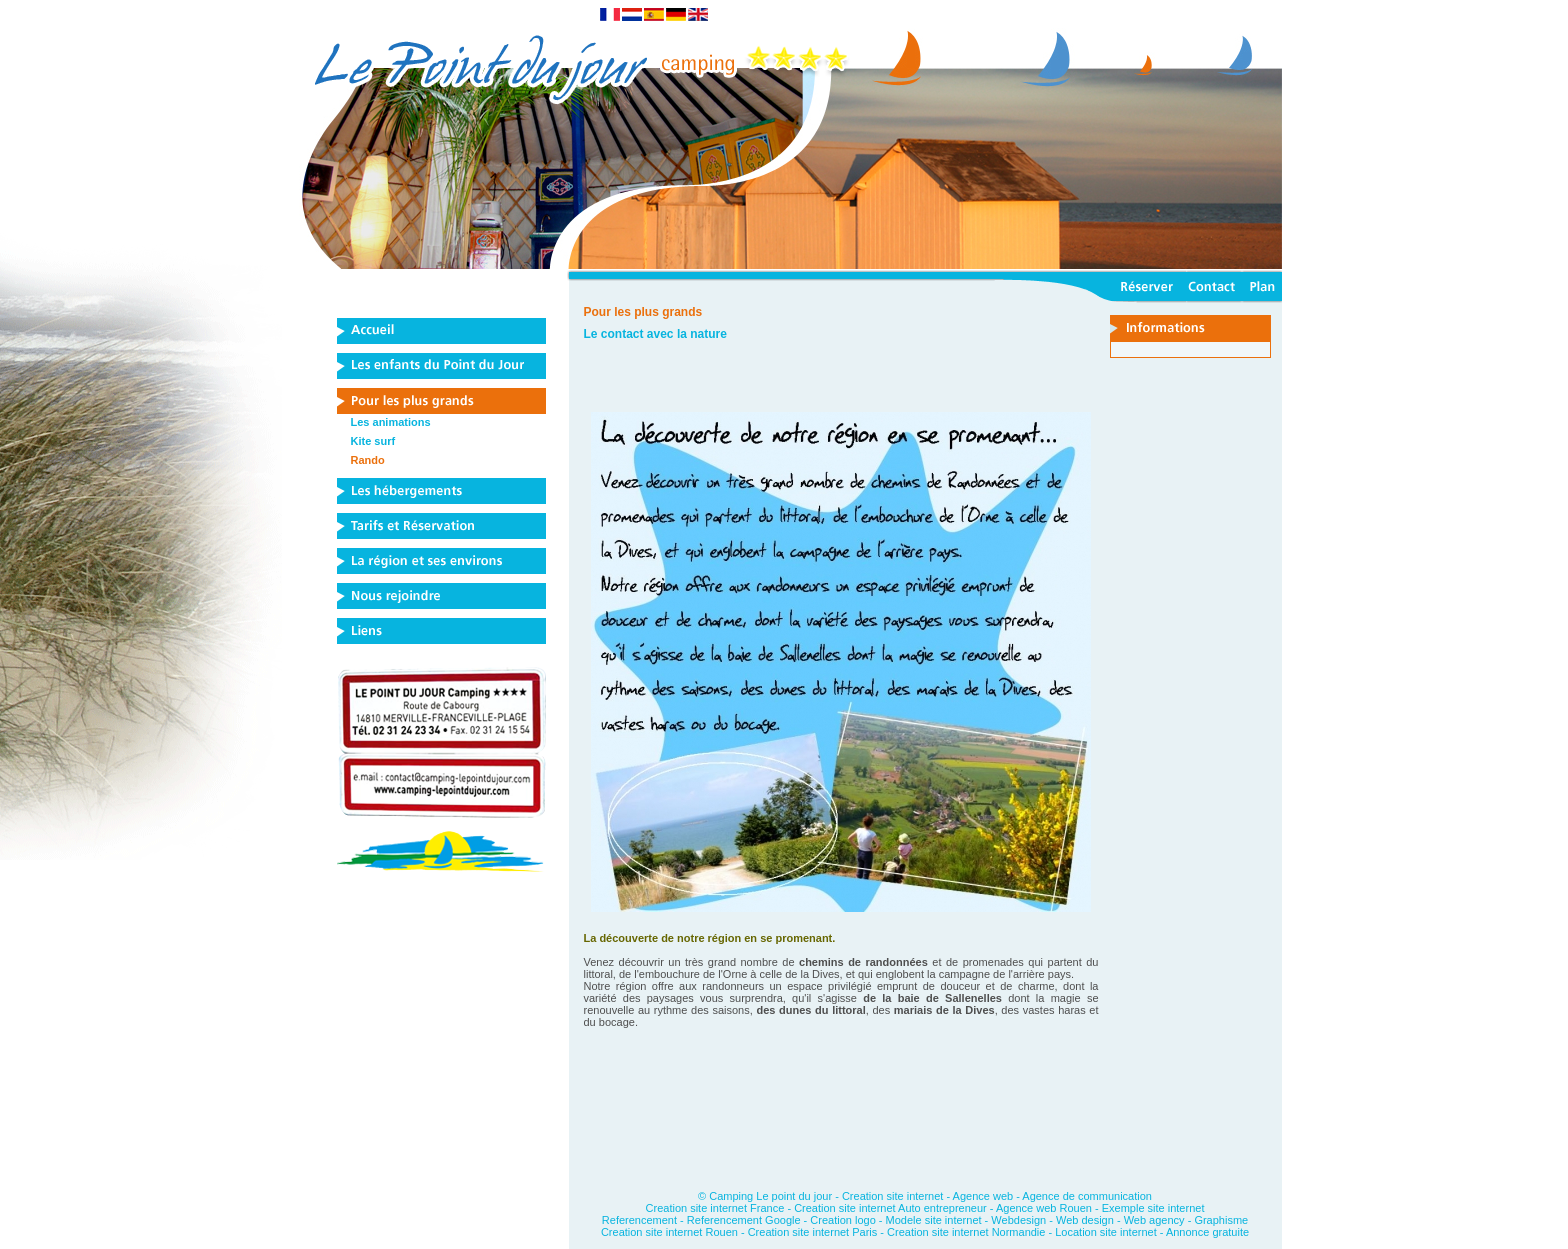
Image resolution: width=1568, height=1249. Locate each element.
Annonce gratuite (1207, 1232)
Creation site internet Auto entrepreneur (890, 1208)
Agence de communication (1087, 1196)
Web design (1085, 1220)
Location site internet (1106, 1232)
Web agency (1154, 1220)
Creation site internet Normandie (966, 1232)
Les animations (391, 422)
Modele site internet (934, 1220)
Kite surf (373, 441)
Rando (368, 460)
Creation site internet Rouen (671, 1232)
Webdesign (1018, 1220)
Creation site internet (893, 1196)
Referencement (639, 1220)
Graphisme (1221, 1220)
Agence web (983, 1196)
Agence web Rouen (1044, 1208)
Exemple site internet (1153, 1208)
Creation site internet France (715, 1208)
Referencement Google (744, 1220)
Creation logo (842, 1220)
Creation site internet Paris (814, 1232)
